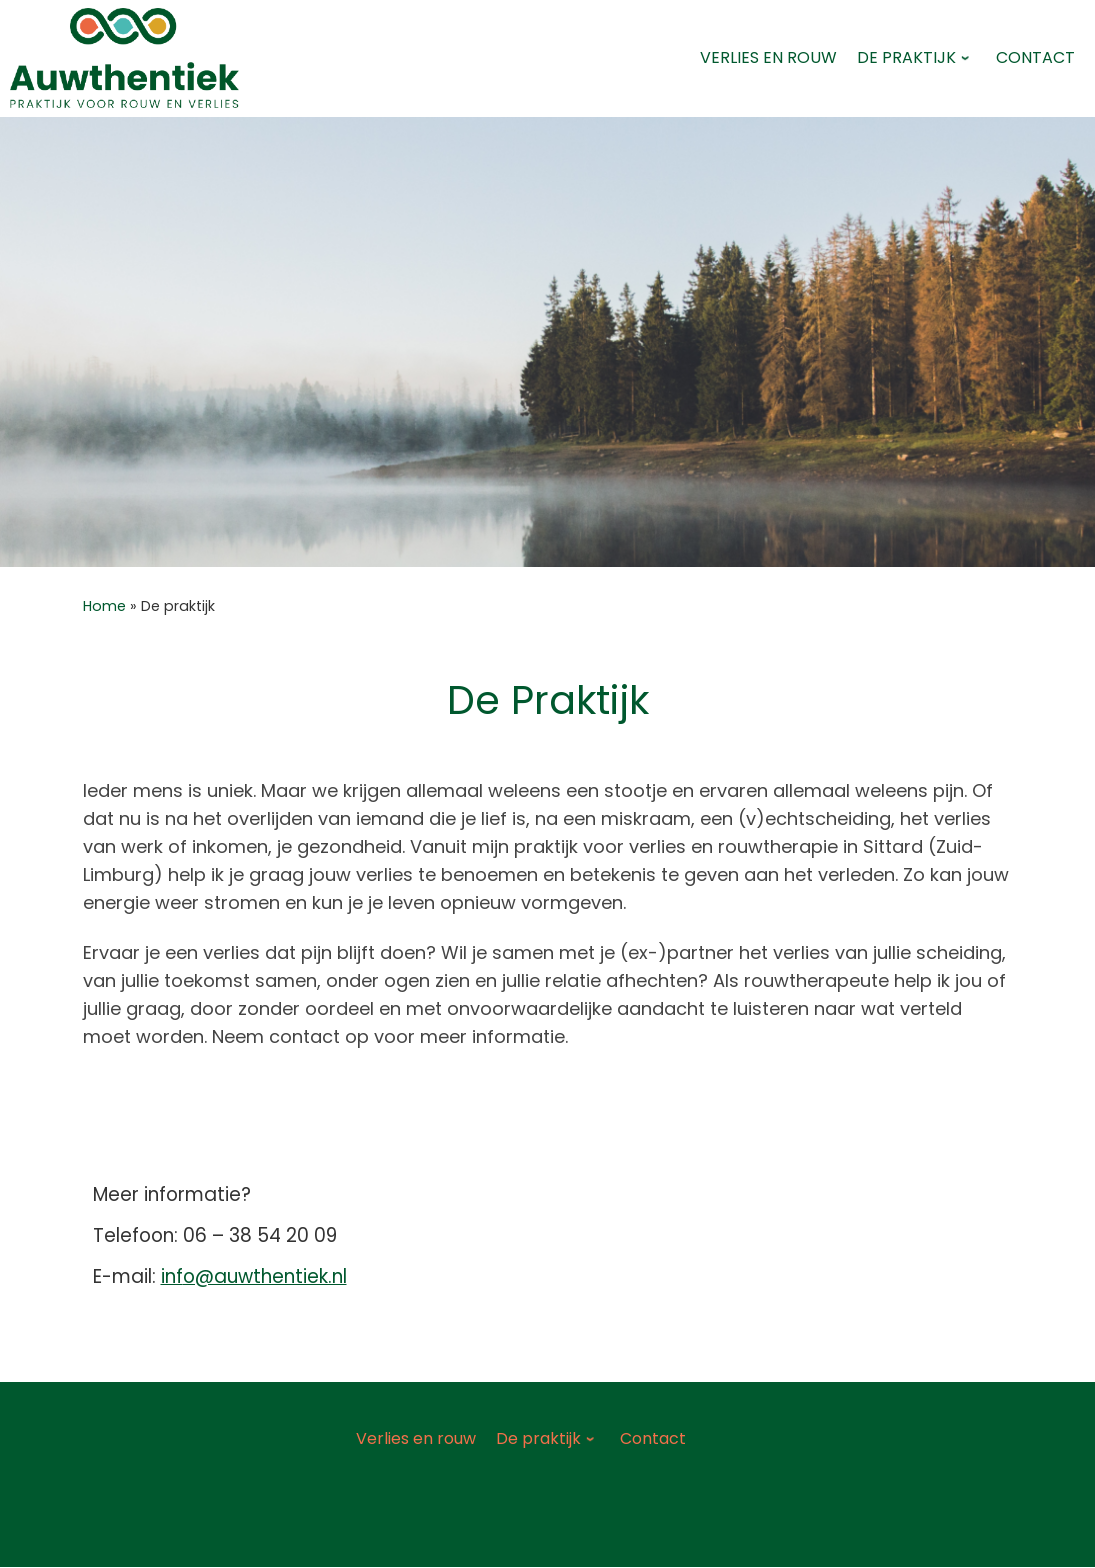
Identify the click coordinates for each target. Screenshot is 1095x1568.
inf (172, 1276)
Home (104, 606)
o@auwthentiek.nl (265, 1276)
